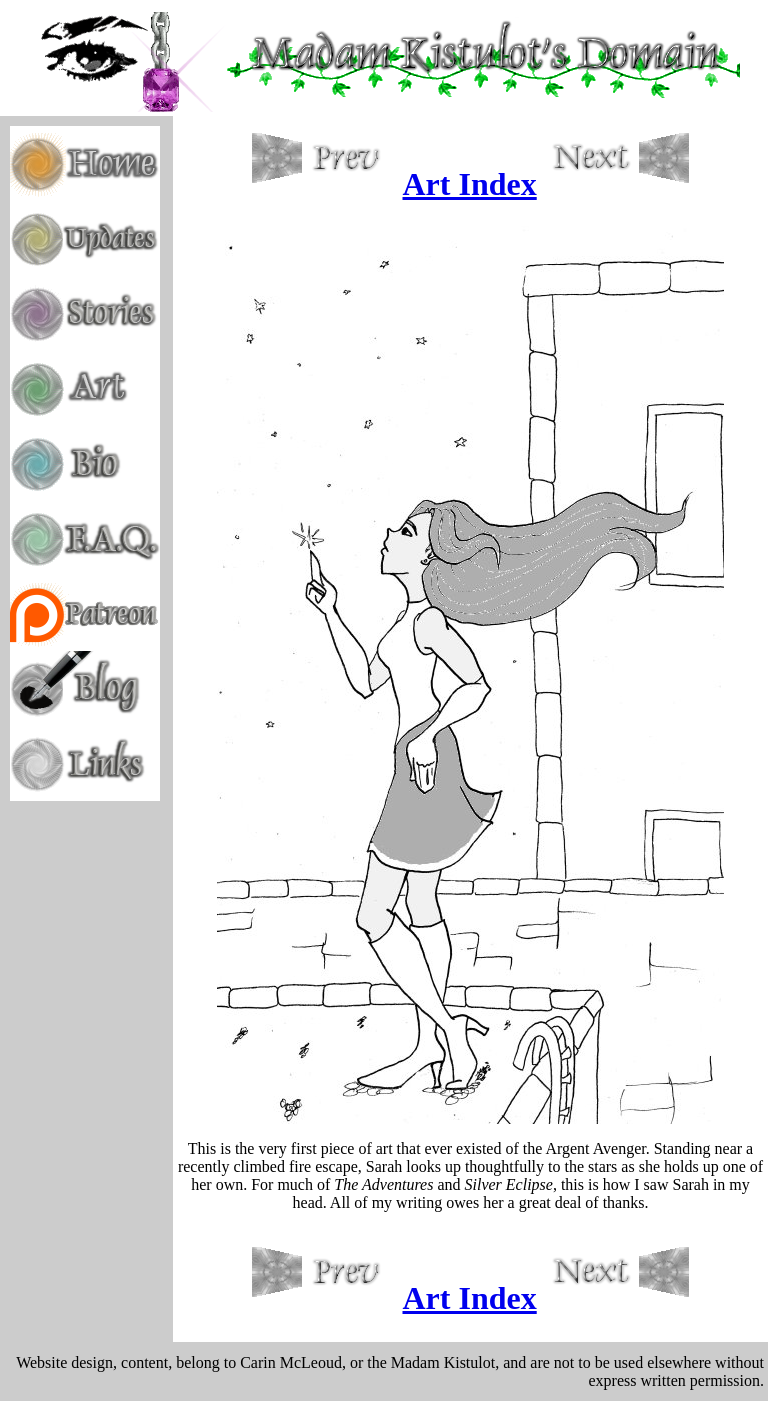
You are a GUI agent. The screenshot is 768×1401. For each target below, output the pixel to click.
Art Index (470, 184)
